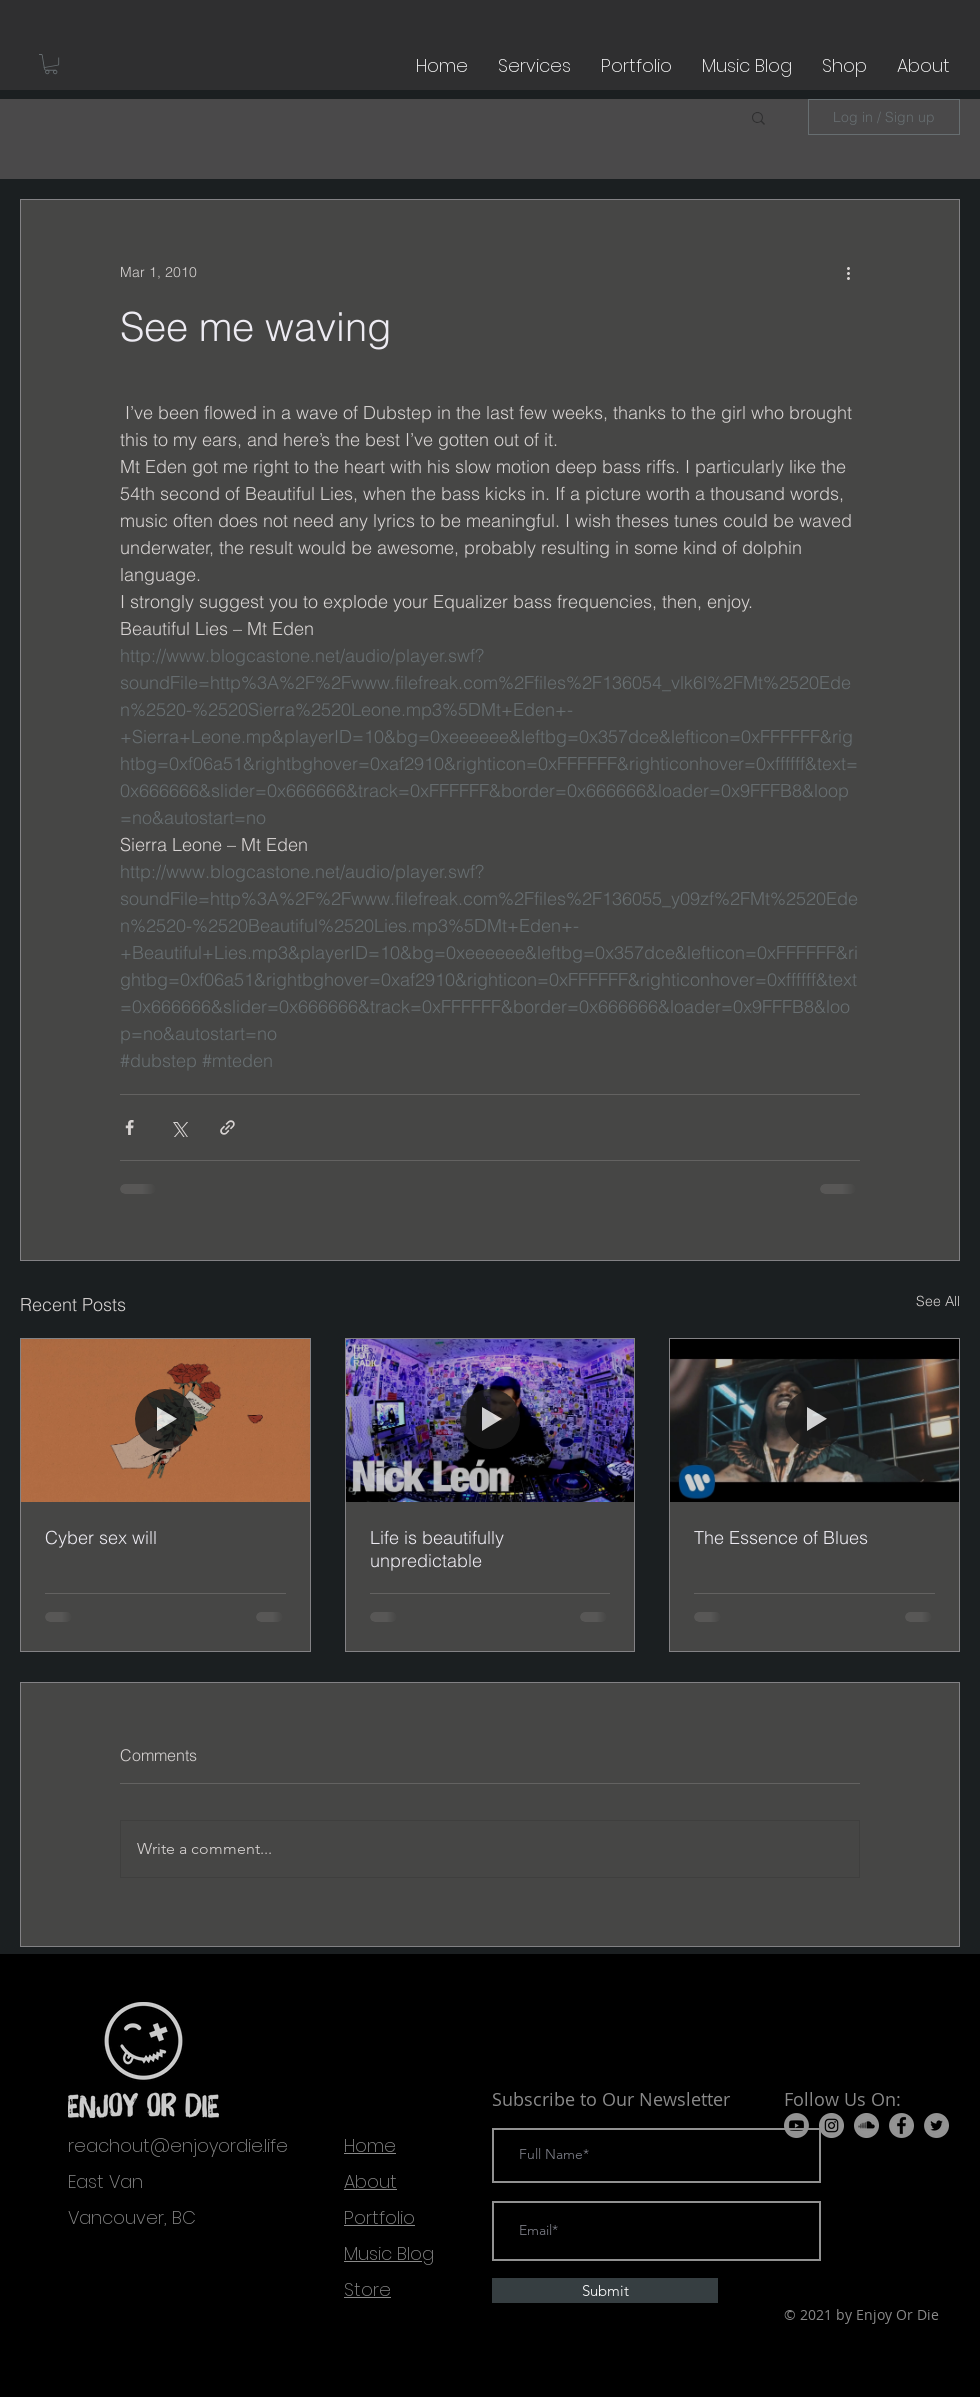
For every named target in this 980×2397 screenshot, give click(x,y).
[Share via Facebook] (129, 1127)
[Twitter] (936, 2125)
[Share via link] (227, 1127)
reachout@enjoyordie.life (178, 2145)
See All (938, 1301)
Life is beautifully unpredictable (437, 1549)
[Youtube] (796, 2125)
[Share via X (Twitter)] (178, 1127)
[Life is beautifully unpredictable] (490, 1420)
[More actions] (848, 272)
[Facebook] (901, 2125)
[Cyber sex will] (165, 1420)
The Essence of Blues (781, 1537)
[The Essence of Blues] (814, 1420)
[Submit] (605, 2290)
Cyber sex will (101, 1537)
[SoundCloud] (866, 2125)
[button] (51, 64)
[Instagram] (831, 2125)
